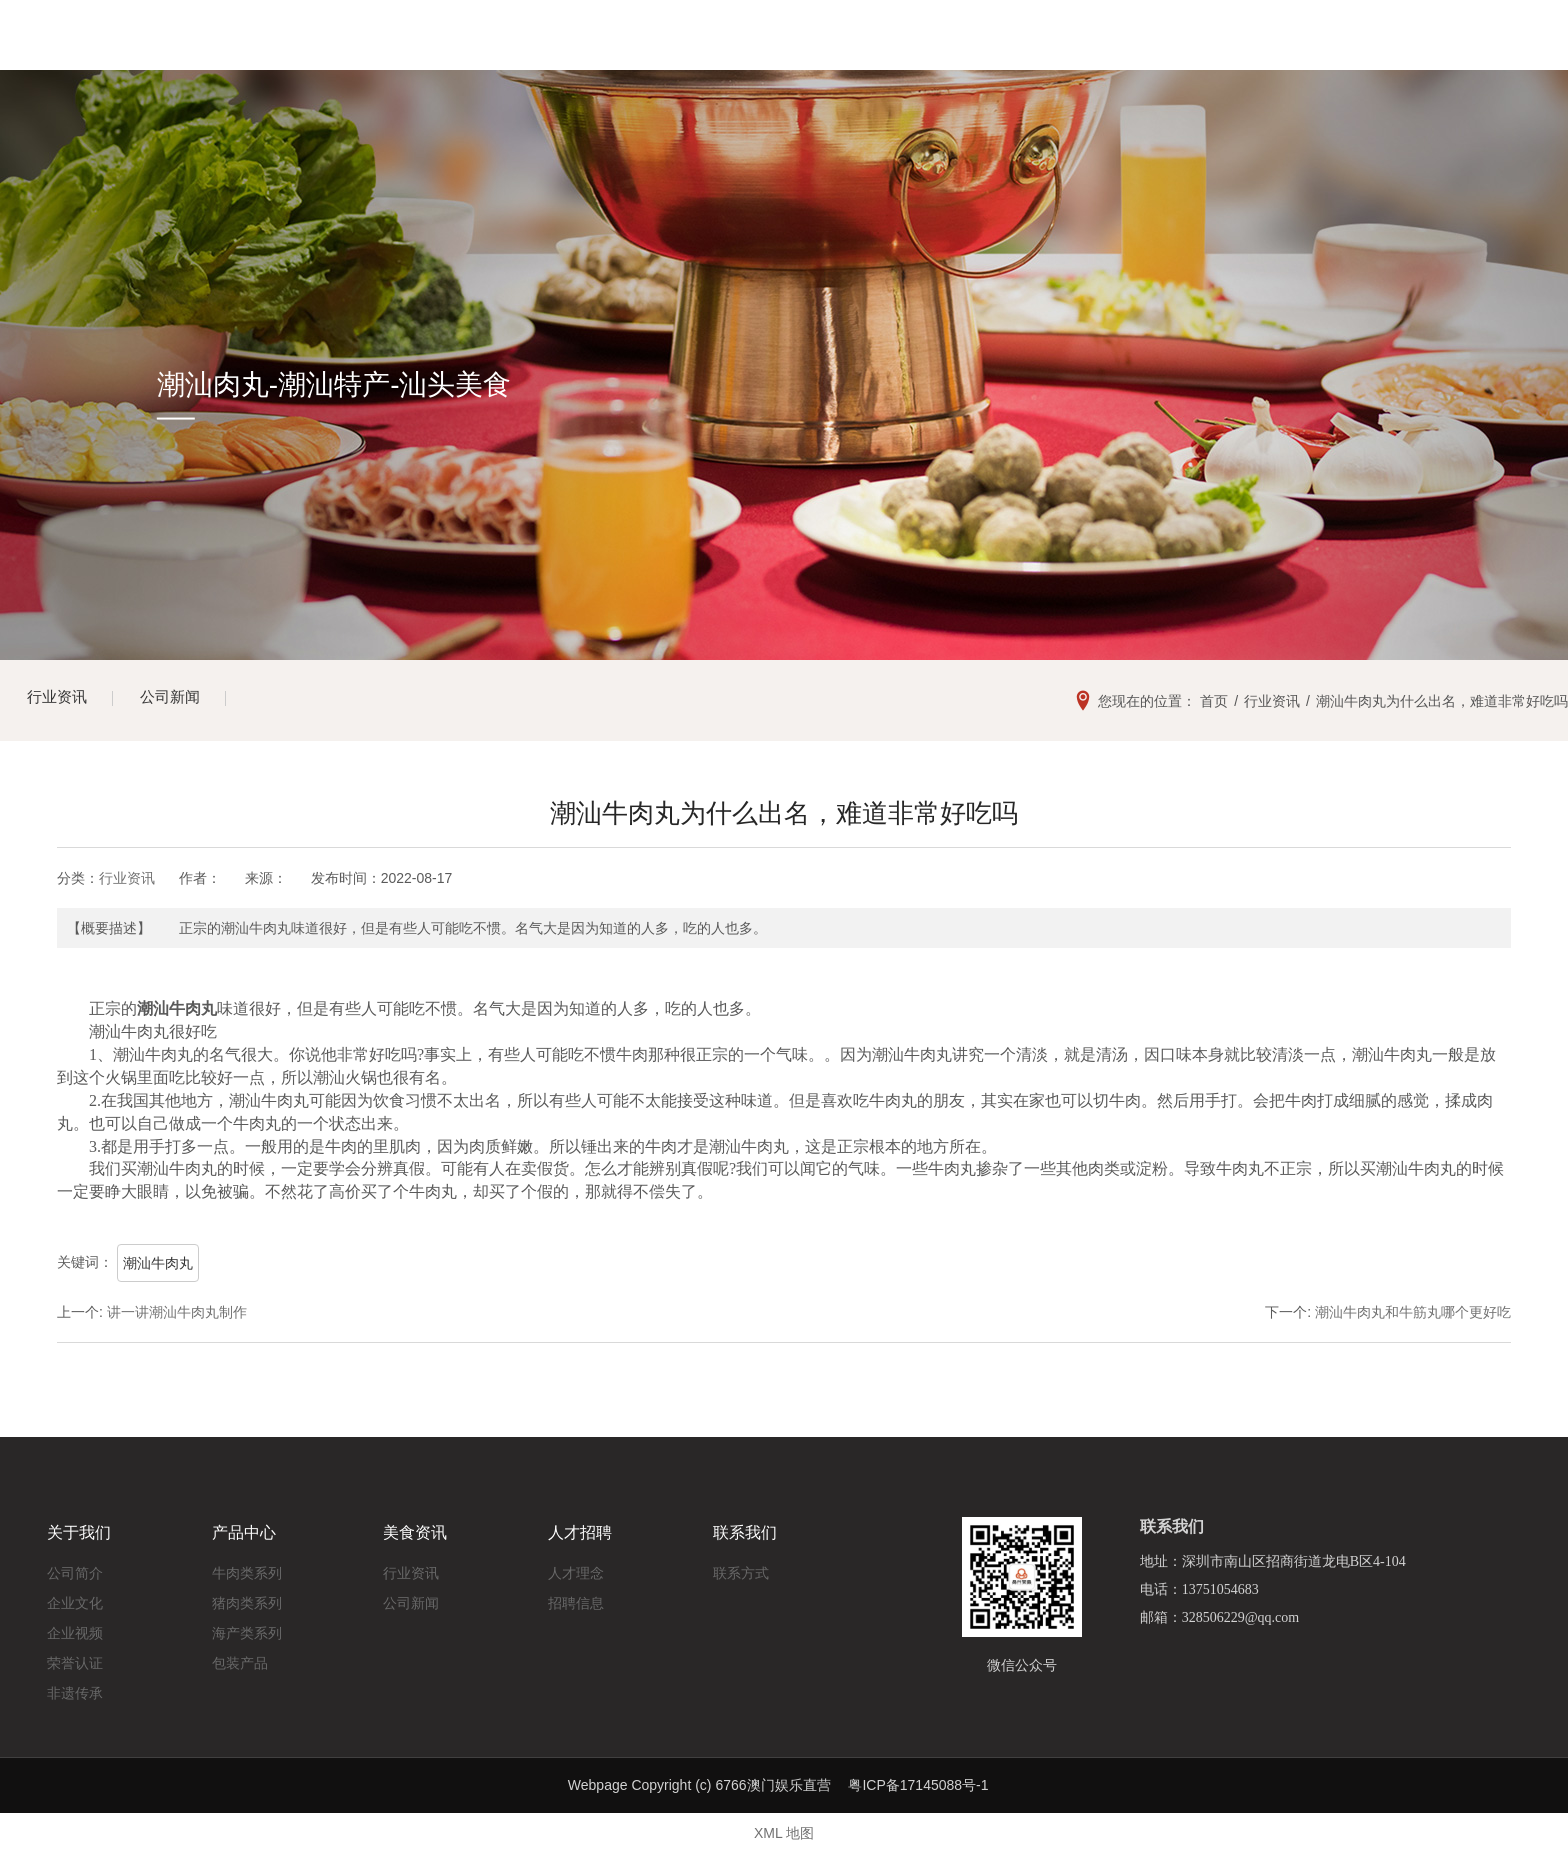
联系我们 (1145, 49)
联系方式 (741, 1568)
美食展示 (747, 49)
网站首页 (482, 49)
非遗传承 (75, 1688)
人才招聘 (1013, 49)
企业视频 (75, 1628)
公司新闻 (180, 700)
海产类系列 (247, 1628)
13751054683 (1379, 49)
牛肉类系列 (247, 1568)
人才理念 (576, 1568)
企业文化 (75, 1598)
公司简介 (75, 1568)
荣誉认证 (75, 1658)
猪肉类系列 (247, 1598)
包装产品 (240, 1658)
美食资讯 (880, 49)
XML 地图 (784, 1833)
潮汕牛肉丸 (158, 1263)
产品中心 (244, 1528)
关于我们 (614, 49)
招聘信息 (576, 1598)
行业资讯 (60, 700)
